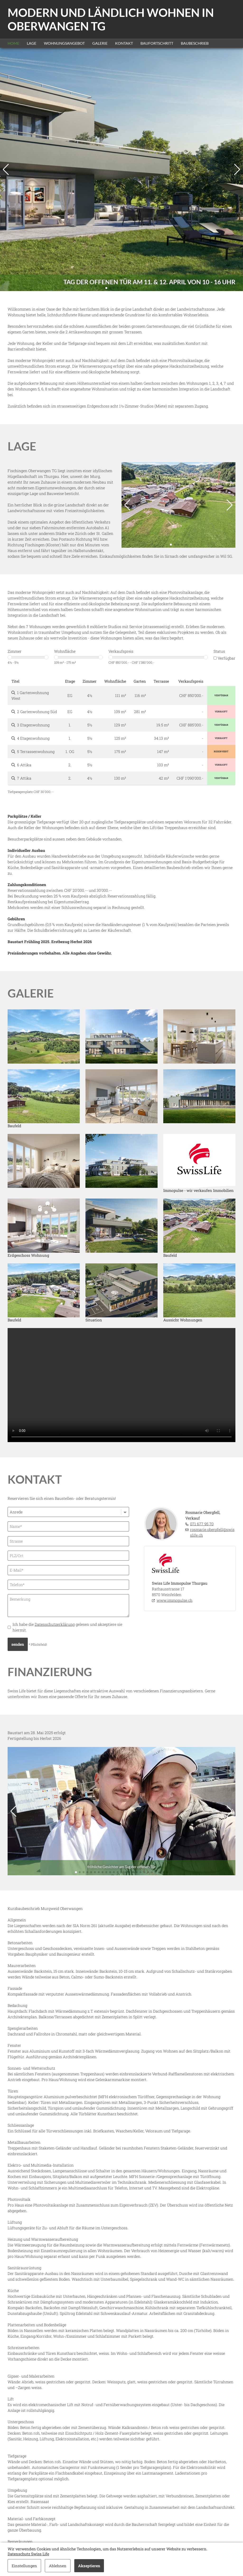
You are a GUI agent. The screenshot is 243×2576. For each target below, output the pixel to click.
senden (17, 1644)
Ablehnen (57, 2565)
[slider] (10, 657)
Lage (31, 43)
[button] (237, 169)
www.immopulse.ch (174, 1600)
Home (13, 43)
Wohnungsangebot (64, 43)
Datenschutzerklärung (55, 1624)
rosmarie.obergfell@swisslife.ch (212, 1532)
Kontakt (124, 43)
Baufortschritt (156, 43)
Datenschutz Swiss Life (28, 2553)
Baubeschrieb (195, 43)
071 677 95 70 (202, 1523)
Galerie (99, 43)
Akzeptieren (89, 2565)
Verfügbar (224, 658)
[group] (178, 505)
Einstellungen (24, 2565)
